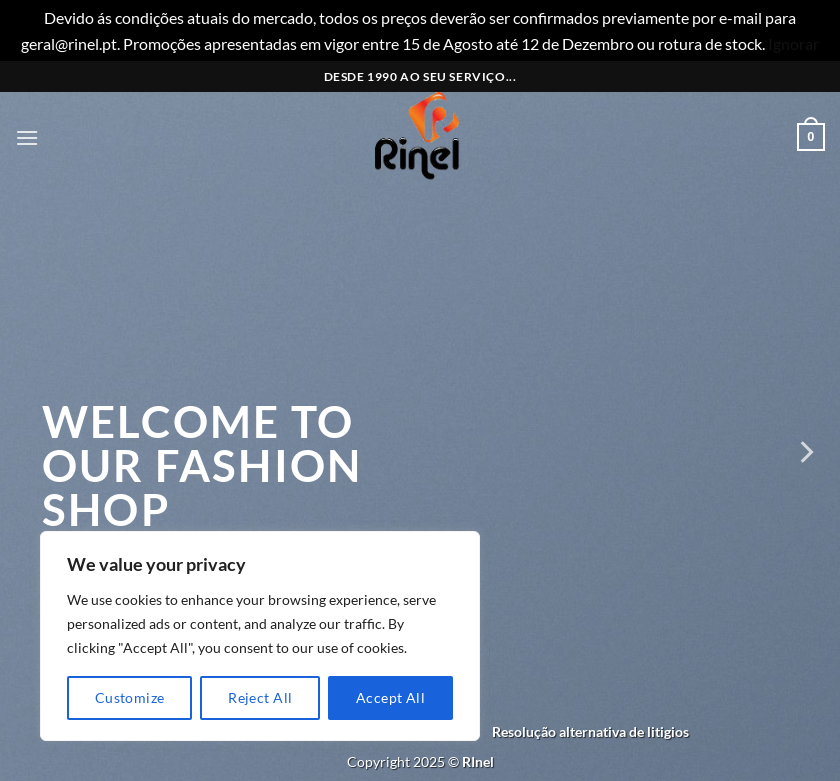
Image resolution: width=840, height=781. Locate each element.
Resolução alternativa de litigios (590, 731)
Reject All (260, 697)
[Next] (805, 452)
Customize (130, 697)
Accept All (390, 697)
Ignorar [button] (793, 43)
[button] (27, 137)
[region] (260, 636)
